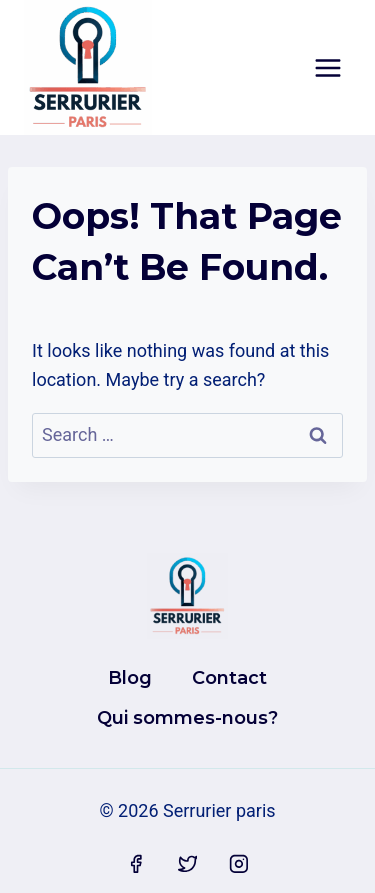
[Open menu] (327, 67)
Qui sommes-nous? (187, 718)
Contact (229, 678)
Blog (130, 678)
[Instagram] (239, 864)
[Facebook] (136, 864)
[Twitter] (188, 864)
